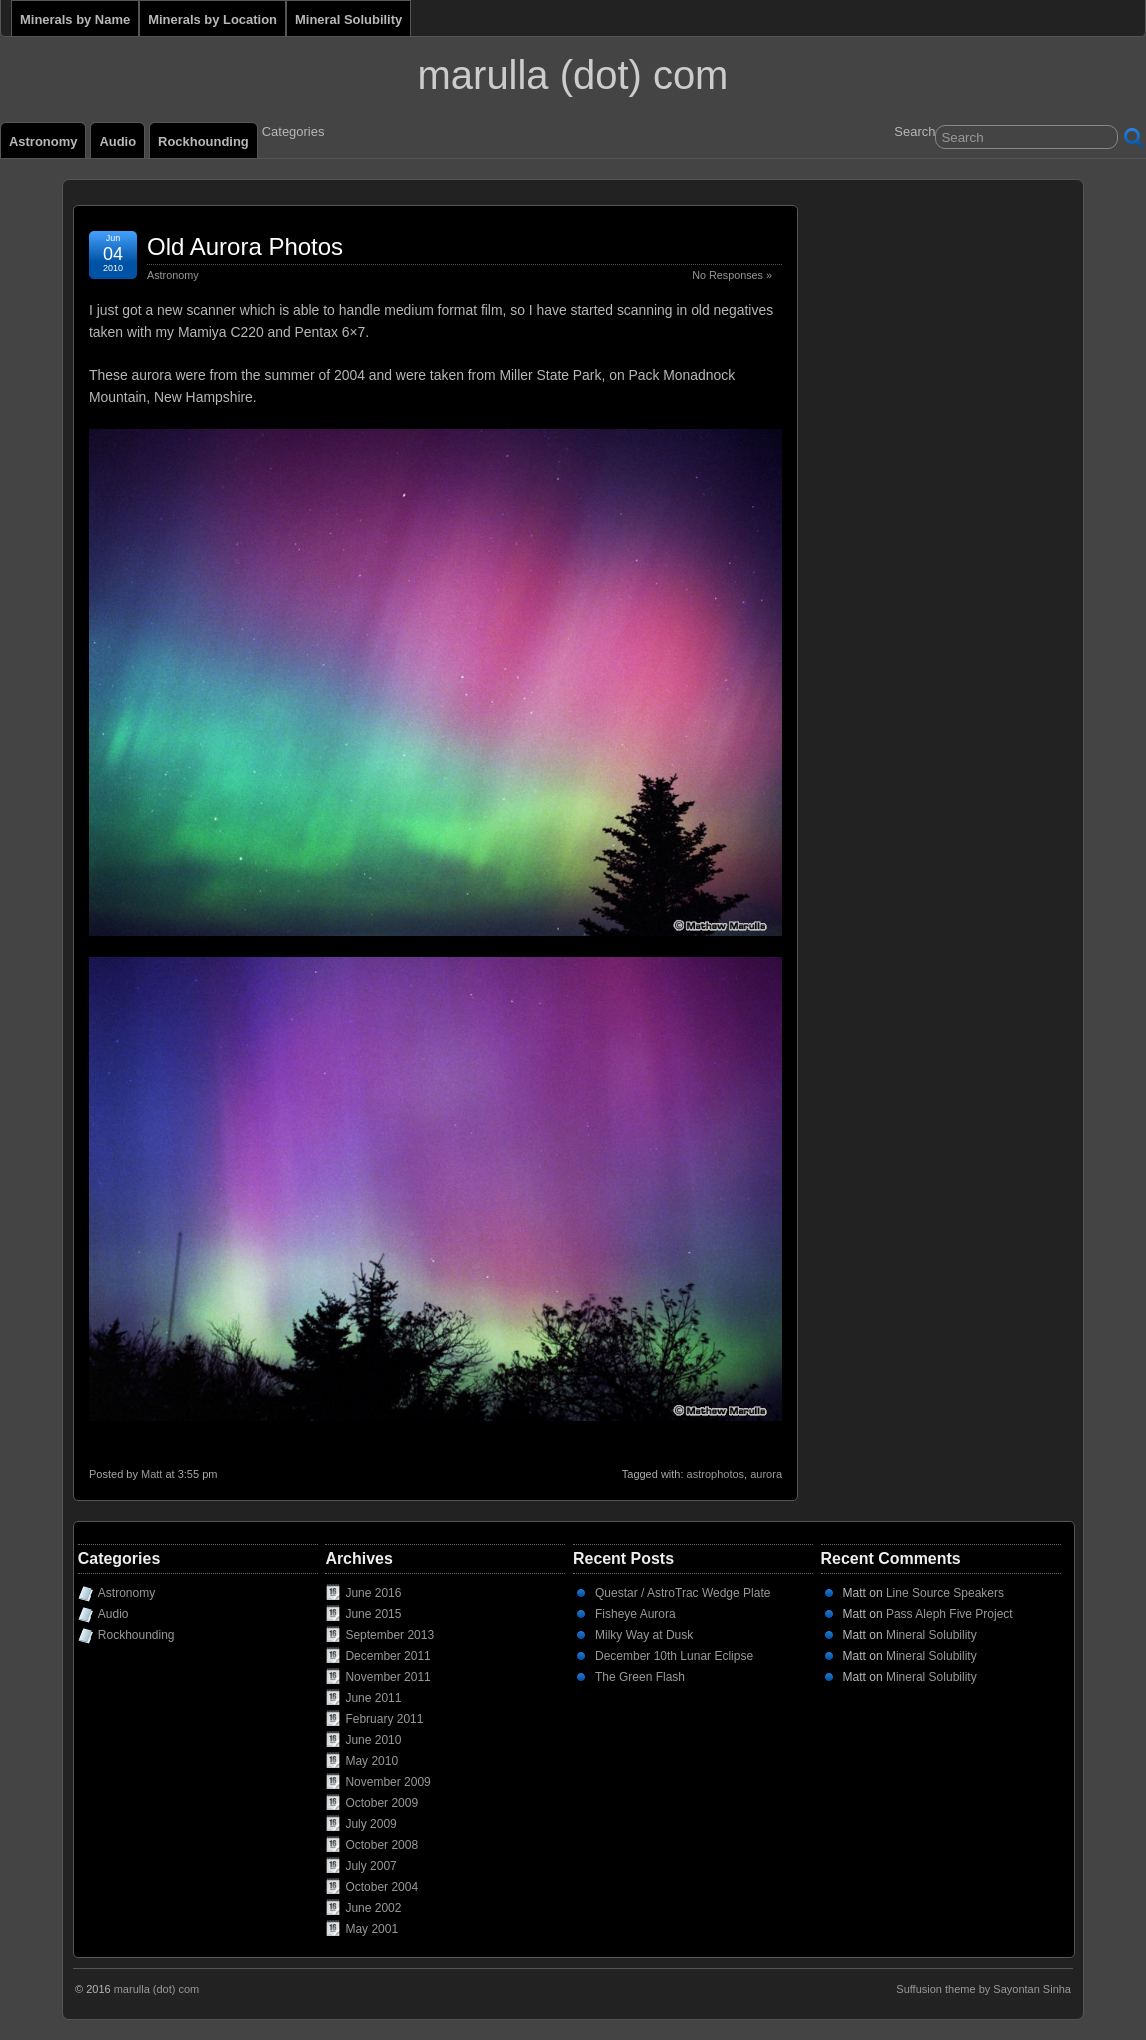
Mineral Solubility (348, 19)
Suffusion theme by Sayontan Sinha (983, 1989)
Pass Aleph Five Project (949, 1614)
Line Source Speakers (945, 1593)
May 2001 (371, 1929)
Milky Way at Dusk (644, 1635)
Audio (117, 141)
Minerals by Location (212, 19)
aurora (766, 1474)
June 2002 (373, 1908)
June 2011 (373, 1698)
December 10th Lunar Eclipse (674, 1656)
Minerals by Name (75, 19)
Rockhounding (203, 141)
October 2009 (381, 1803)
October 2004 (381, 1887)
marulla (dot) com (573, 75)
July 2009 (370, 1824)
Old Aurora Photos (245, 246)
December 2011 (387, 1656)
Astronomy (43, 141)
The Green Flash (640, 1677)
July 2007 (370, 1866)
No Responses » (732, 275)
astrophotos (715, 1474)
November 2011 (387, 1677)
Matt (151, 1474)
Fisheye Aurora (635, 1614)
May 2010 (371, 1761)
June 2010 (373, 1740)
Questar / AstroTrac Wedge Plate (682, 1593)
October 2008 (381, 1845)
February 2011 (384, 1719)
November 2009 (387, 1782)
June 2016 (373, 1593)
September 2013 (389, 1635)
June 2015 (373, 1614)
